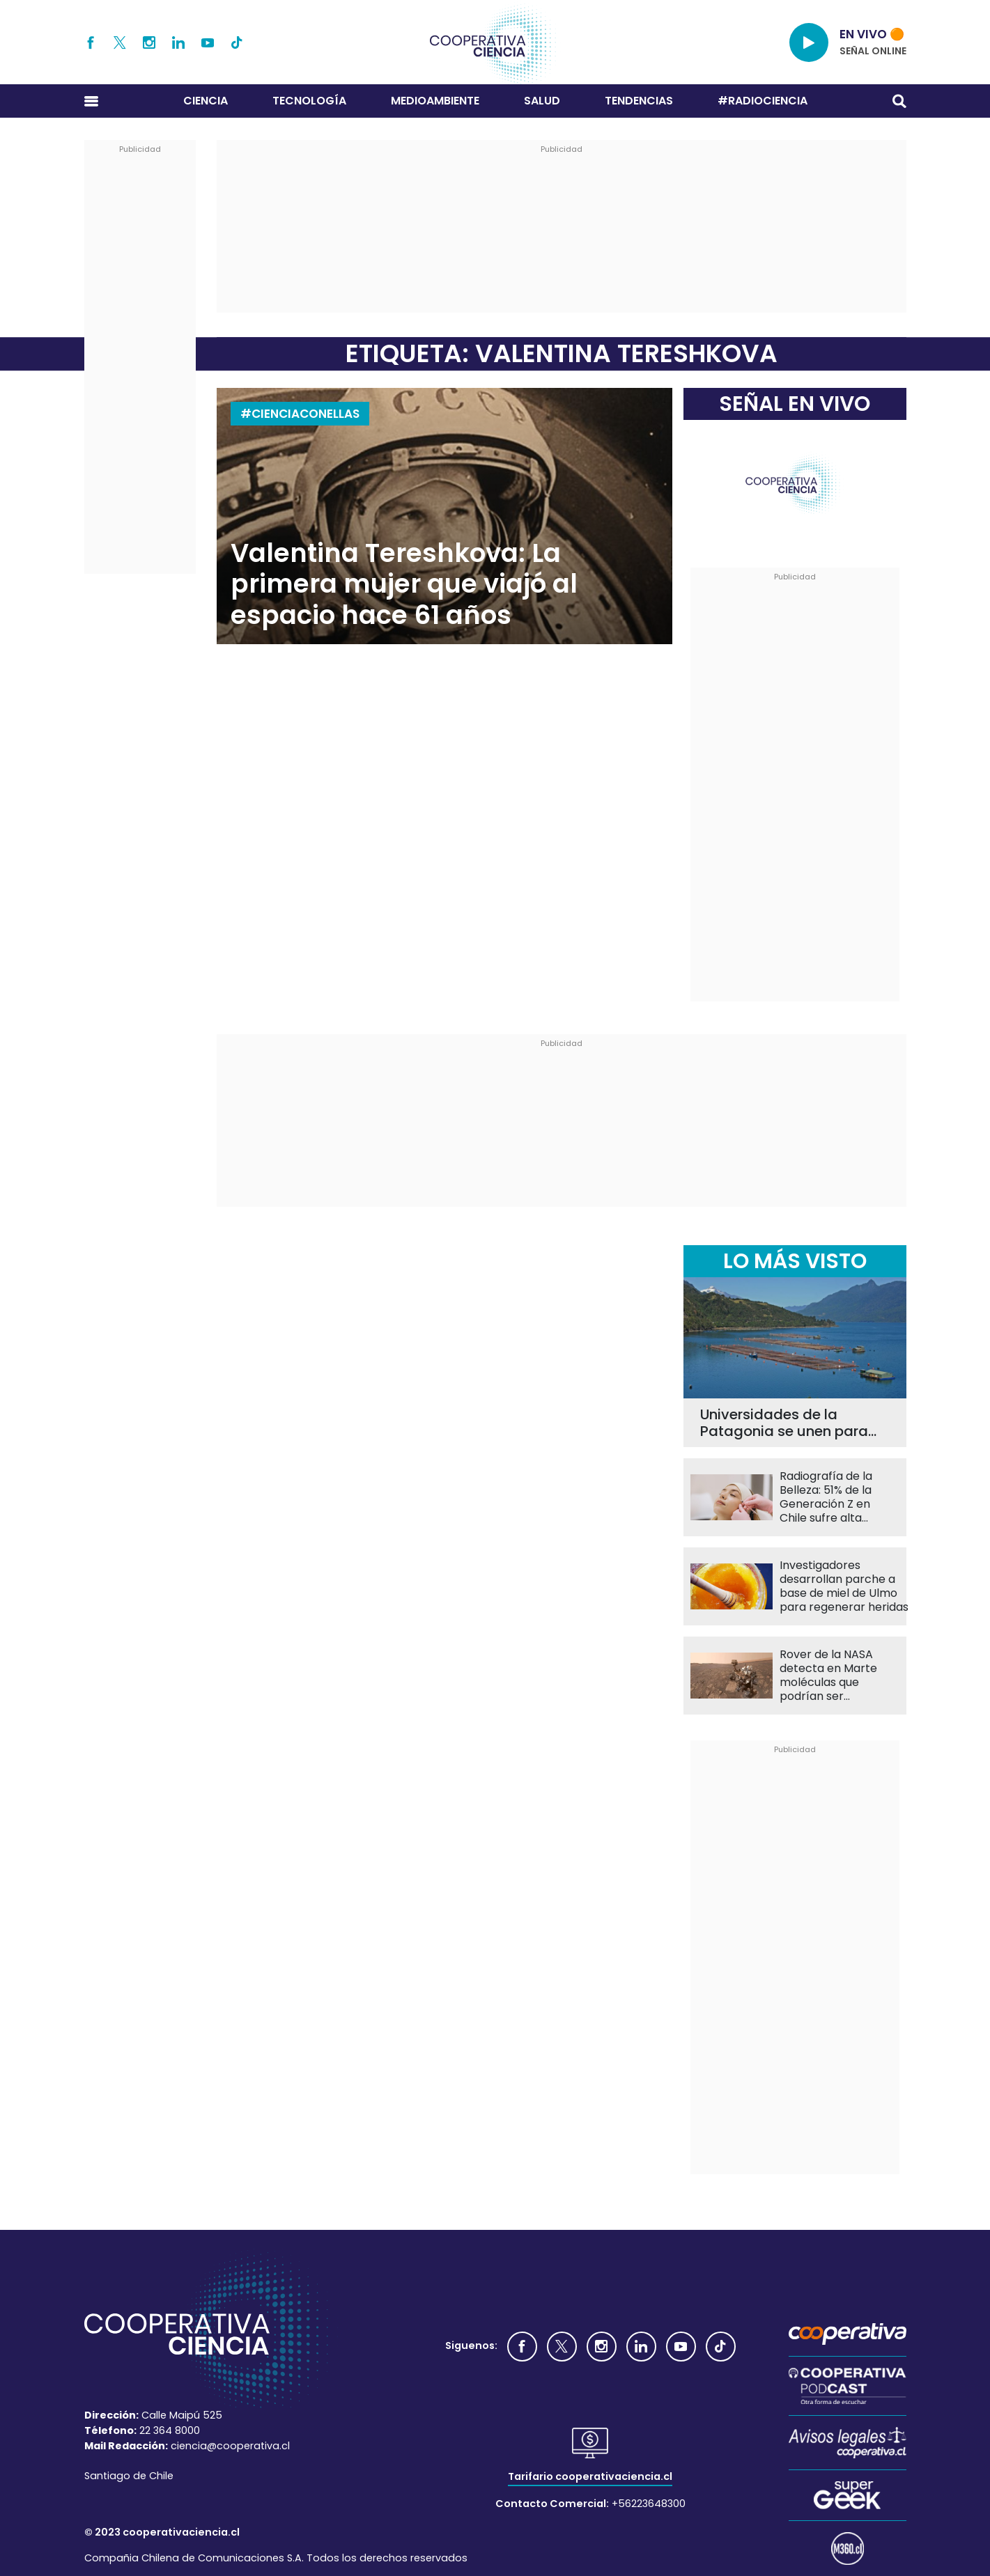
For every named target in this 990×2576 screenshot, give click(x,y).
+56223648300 (649, 2504)
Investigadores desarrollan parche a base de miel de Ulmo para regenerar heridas (844, 1586)
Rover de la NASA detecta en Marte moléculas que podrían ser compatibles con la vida (832, 1675)
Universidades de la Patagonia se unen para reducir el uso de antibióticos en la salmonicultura (784, 1422)
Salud (542, 101)
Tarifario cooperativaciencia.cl (590, 2476)
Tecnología (309, 101)
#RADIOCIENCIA (762, 101)
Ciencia (205, 101)
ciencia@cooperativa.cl (230, 2446)
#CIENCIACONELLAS (299, 413)
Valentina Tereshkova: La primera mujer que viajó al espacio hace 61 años (404, 584)
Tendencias (639, 101)
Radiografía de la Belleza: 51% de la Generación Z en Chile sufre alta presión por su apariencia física (826, 1497)
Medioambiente (435, 101)
